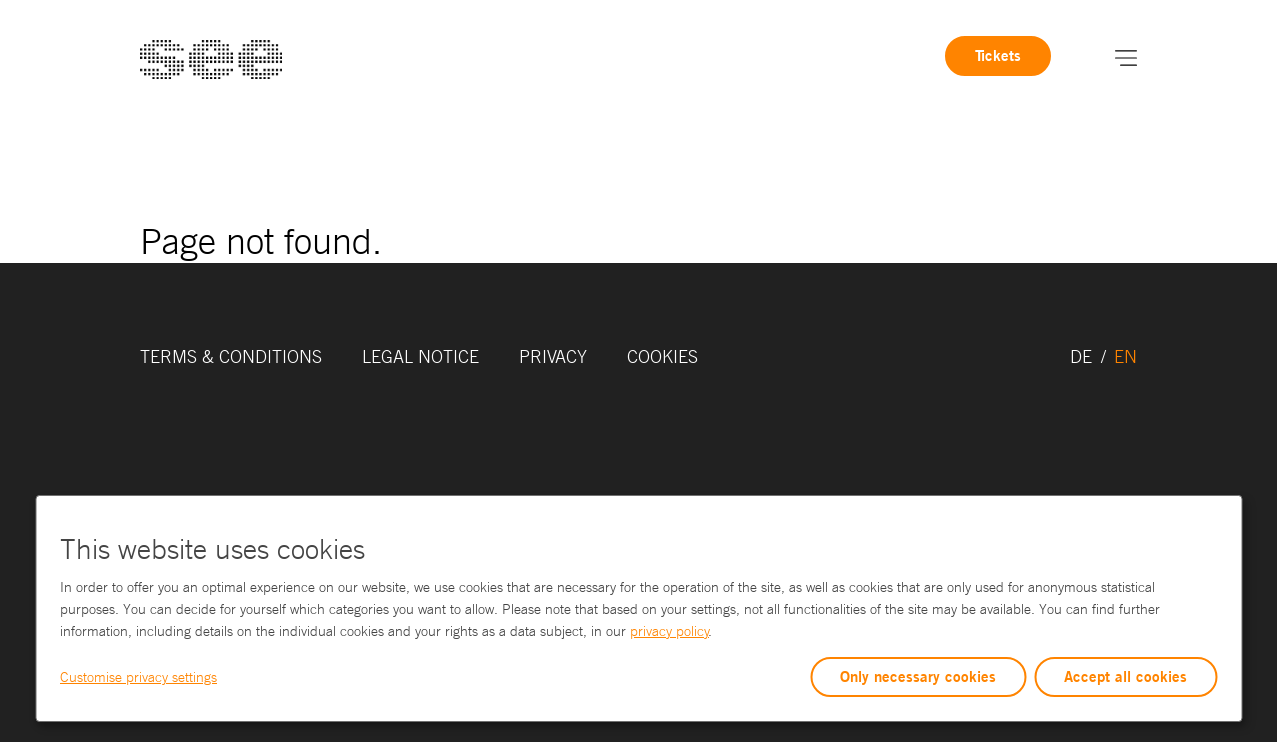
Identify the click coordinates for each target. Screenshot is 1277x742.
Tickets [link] (998, 55)
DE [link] (1083, 356)
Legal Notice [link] (420, 356)
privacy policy (669, 631)
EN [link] (1125, 356)
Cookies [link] (662, 356)
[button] (1126, 56)
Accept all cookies (1125, 676)
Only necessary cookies (918, 676)
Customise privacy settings (138, 677)
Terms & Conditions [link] (231, 356)
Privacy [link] (553, 356)
